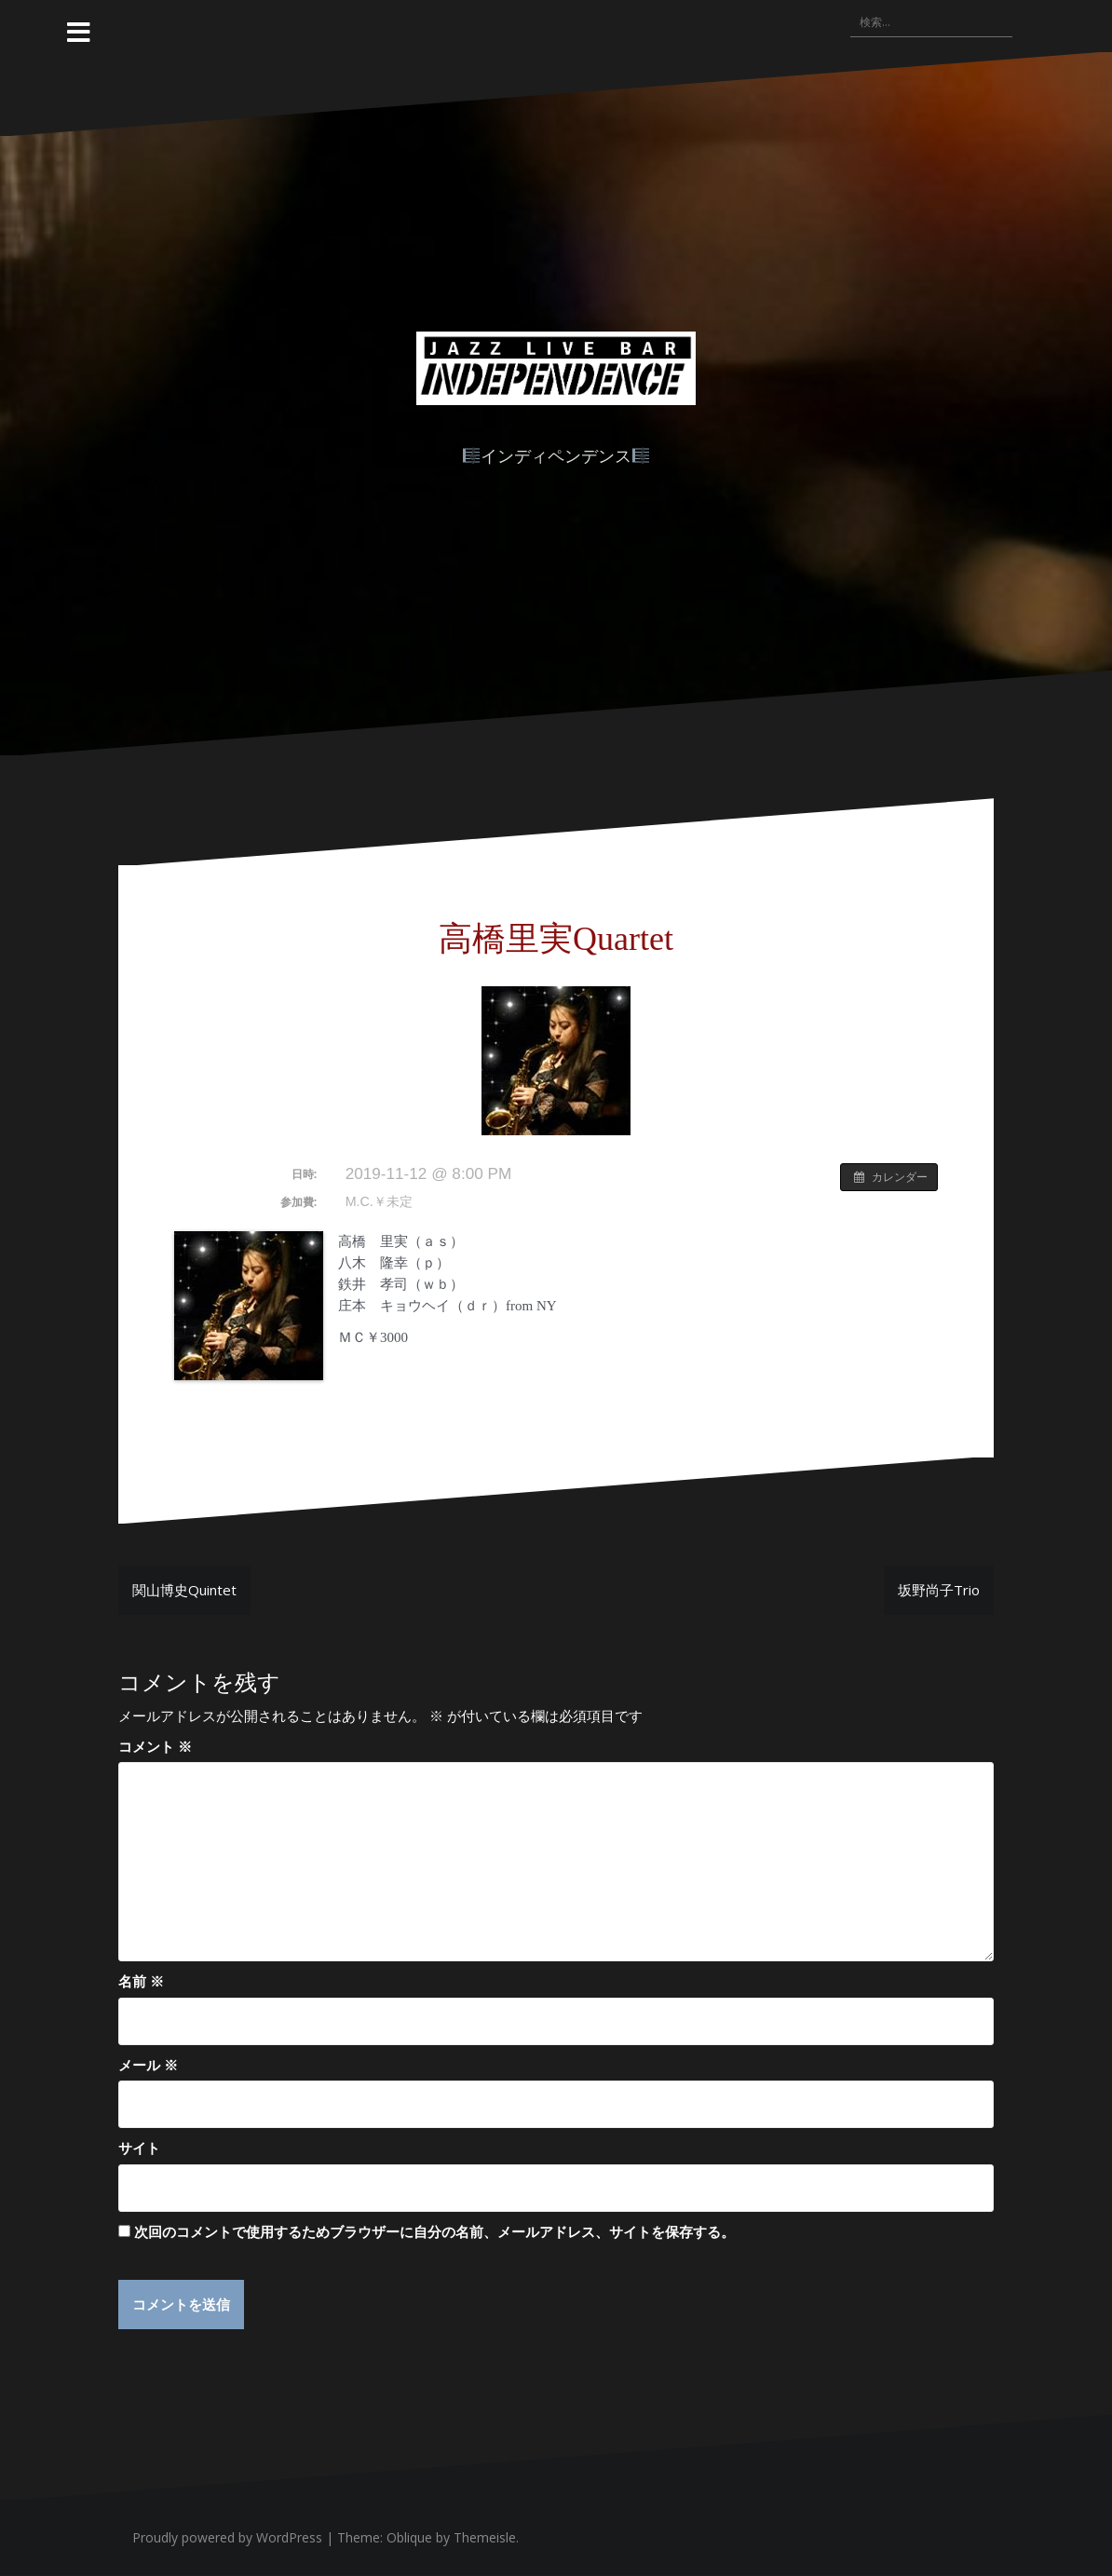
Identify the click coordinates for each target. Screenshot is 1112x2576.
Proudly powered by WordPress (227, 2537)
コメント (155, 1746)
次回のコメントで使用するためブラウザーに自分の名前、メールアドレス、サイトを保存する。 (434, 2231)
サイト (139, 2147)
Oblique (409, 2537)
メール (148, 2064)
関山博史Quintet (184, 1589)
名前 (141, 1981)
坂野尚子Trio (939, 1589)
